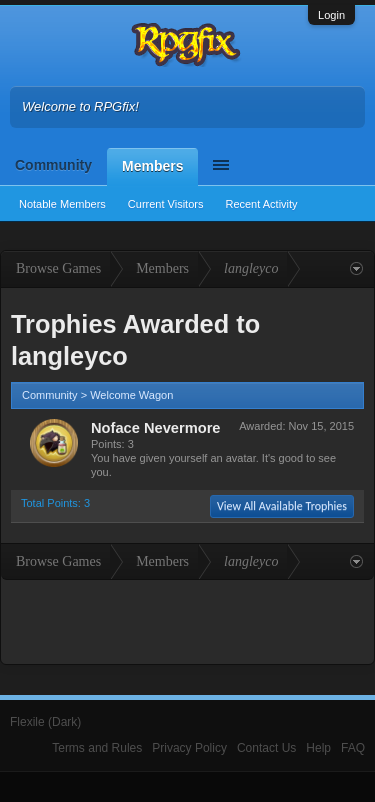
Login (331, 15)
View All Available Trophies (282, 506)
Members (152, 166)
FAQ (353, 748)
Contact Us (266, 748)
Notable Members (62, 204)
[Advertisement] (188, 620)
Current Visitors (166, 204)
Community (53, 165)
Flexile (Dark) (45, 722)
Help (318, 748)
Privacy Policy (189, 748)
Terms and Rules (97, 748)
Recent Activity (261, 204)
